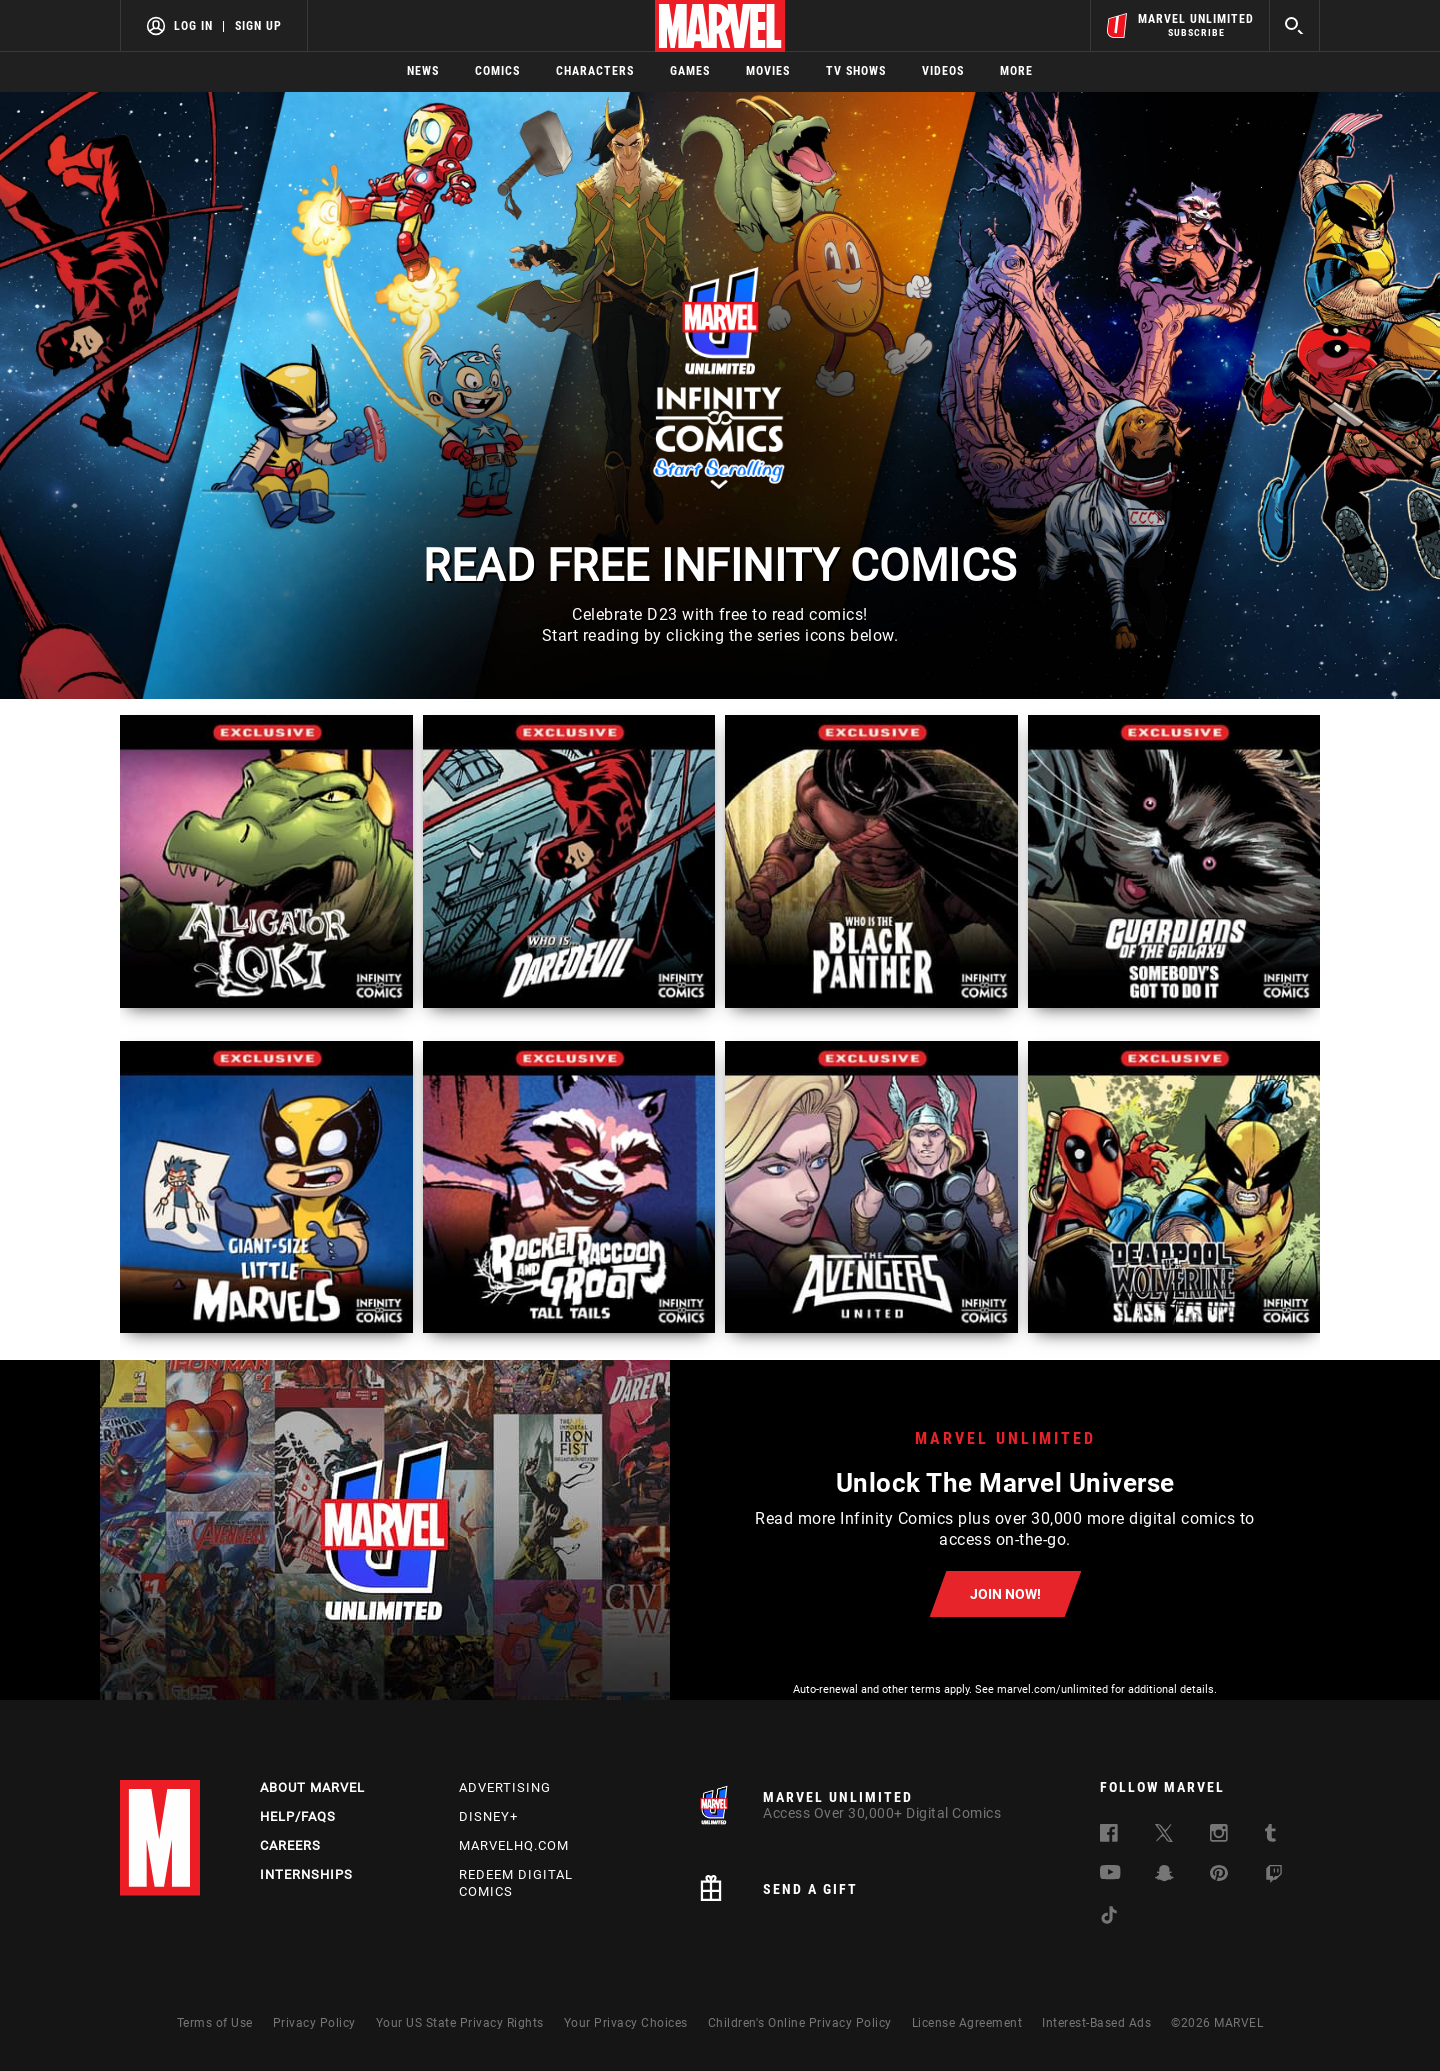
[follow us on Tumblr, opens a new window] (1270, 1836)
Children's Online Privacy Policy (800, 2023)
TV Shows (856, 71)
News (423, 71)
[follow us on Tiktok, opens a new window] (1109, 1918)
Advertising (505, 1787)
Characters (595, 71)
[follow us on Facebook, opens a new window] (1109, 1836)
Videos (943, 71)
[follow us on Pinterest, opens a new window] (1219, 1875)
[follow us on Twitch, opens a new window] (1274, 1877)
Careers (290, 1845)
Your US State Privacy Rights (460, 2023)
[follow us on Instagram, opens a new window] (1219, 1836)
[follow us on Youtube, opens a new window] (1110, 1874)
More (1016, 71)
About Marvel (312, 1787)
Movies (768, 71)
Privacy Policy (314, 2023)
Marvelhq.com (514, 1845)
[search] (1294, 25)
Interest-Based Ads (1096, 2023)
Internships (306, 1874)
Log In (193, 26)
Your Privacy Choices (626, 2023)
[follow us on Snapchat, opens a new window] (1164, 1876)
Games (690, 71)
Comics (497, 71)
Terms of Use (215, 2023)
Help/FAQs (298, 1816)
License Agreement (967, 2023)
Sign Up (258, 26)
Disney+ (488, 1816)
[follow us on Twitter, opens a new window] (1164, 1836)
